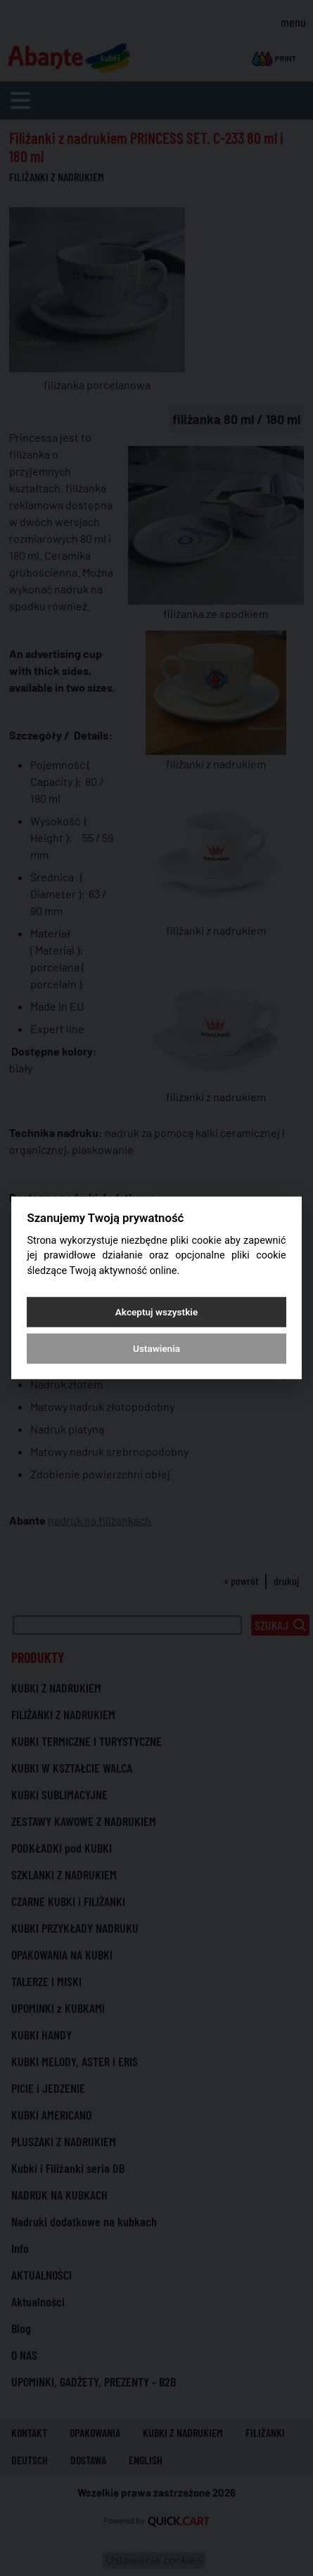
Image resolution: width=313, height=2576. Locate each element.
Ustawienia (156, 1348)
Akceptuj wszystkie (156, 1311)
